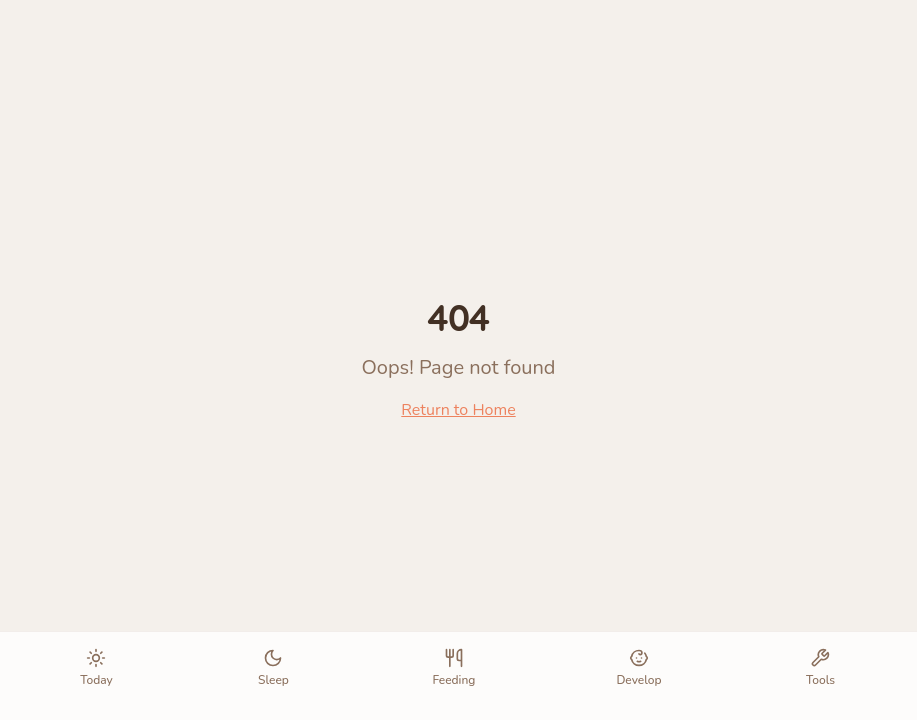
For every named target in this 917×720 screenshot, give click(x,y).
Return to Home (458, 410)
